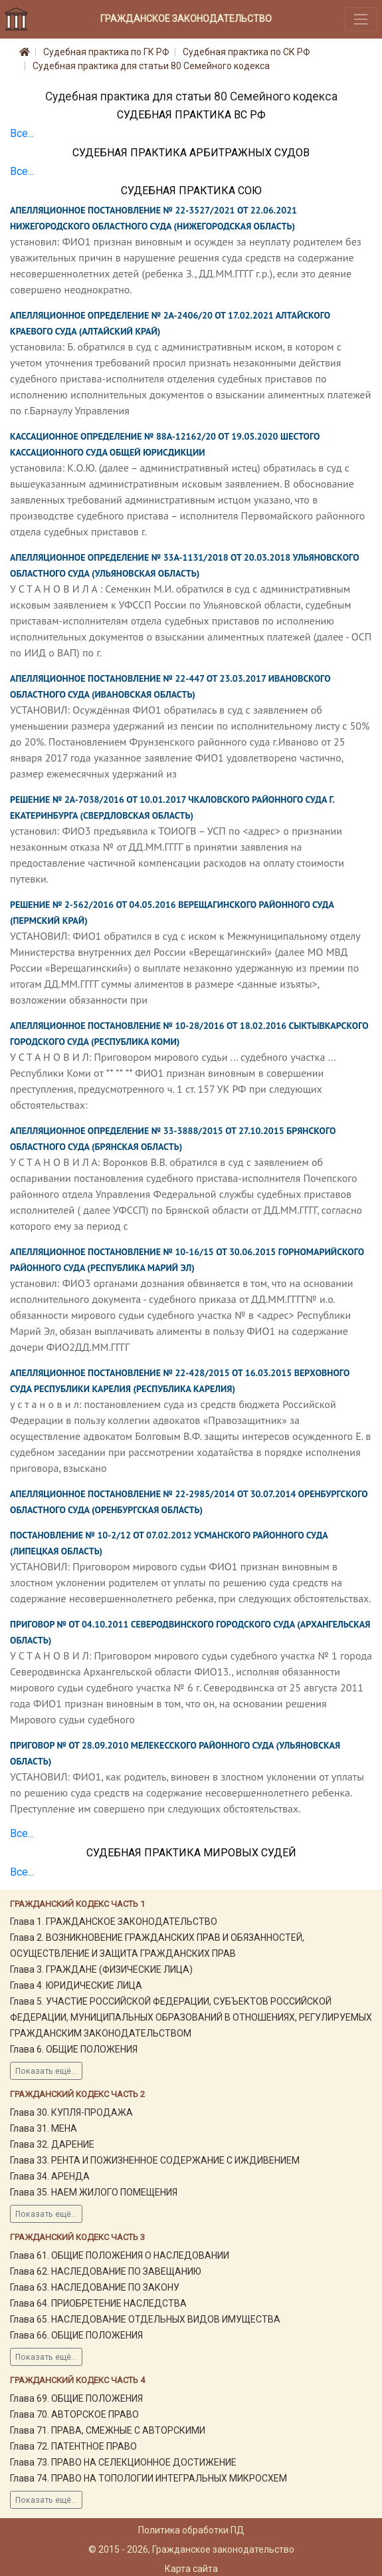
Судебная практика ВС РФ (191, 114)
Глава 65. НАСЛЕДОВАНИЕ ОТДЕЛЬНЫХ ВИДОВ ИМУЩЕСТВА (145, 2319)
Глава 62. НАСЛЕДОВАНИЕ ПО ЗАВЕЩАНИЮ (105, 2271)
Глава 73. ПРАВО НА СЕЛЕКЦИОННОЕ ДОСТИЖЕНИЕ (123, 2462)
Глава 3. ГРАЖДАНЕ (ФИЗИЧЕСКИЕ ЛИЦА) (101, 1969)
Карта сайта (191, 2568)
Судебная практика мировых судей (191, 1852)
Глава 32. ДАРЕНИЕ (52, 2144)
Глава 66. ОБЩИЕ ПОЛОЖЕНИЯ (76, 2335)
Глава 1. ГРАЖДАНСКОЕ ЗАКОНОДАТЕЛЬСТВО (113, 1921)
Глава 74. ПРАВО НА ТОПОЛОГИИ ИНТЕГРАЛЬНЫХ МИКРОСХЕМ (148, 2478)
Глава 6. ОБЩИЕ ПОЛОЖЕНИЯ (74, 2049)
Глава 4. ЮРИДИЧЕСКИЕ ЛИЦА (76, 1985)
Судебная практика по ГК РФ (106, 52)
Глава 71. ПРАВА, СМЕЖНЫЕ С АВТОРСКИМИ (107, 2430)
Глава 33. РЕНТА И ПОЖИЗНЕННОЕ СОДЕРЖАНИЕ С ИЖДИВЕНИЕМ (155, 2160)
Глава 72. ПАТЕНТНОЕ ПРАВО (73, 2446)
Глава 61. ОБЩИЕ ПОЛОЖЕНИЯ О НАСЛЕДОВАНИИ (119, 2255)
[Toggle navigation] (361, 19)
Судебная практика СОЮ (191, 190)
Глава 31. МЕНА (43, 2128)
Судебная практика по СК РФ (246, 52)
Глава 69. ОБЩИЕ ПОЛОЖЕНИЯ (76, 2398)
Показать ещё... (46, 2071)
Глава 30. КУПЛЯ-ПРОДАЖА (71, 2112)
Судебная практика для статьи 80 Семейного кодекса (151, 66)
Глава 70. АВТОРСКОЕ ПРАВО (74, 2414)
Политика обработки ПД (191, 2530)
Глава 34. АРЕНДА (50, 2176)
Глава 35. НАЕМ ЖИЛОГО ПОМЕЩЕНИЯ (93, 2192)
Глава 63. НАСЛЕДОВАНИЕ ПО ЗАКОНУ (94, 2287)
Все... (22, 133)
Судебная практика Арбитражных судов (191, 152)
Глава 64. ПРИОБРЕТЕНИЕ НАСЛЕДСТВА (98, 2303)
